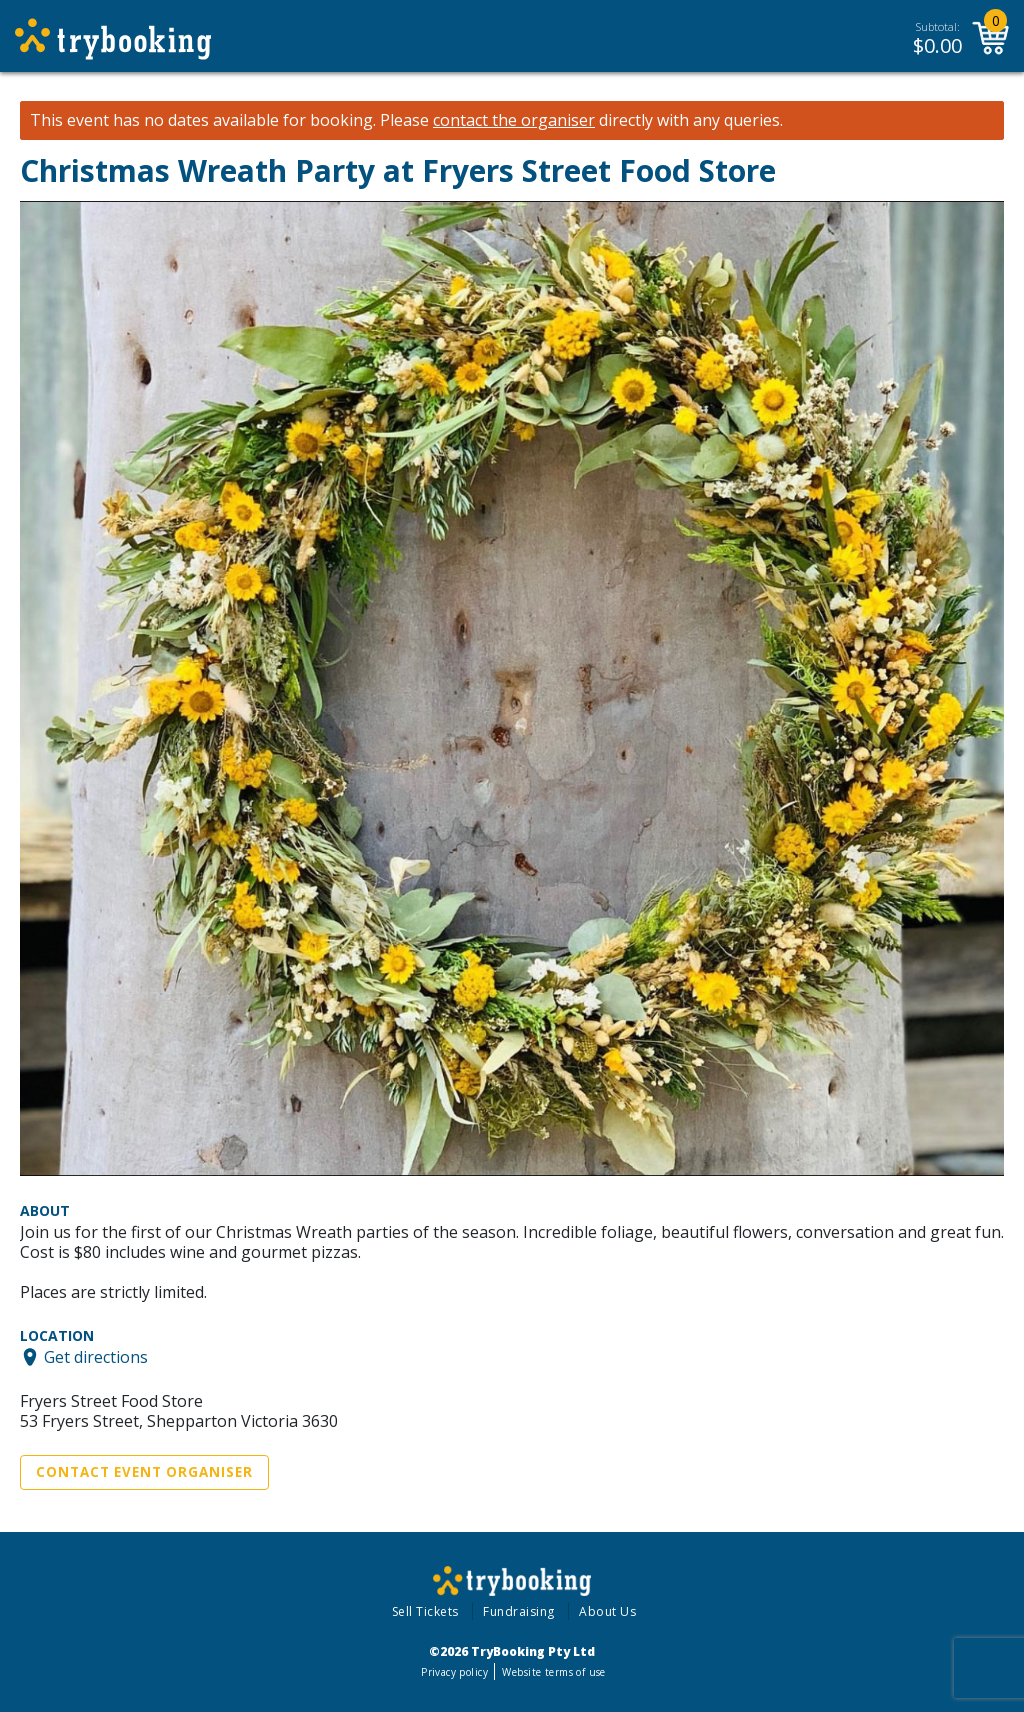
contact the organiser (514, 120)
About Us (607, 1611)
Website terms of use (553, 1672)
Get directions (96, 1357)
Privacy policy (454, 1672)
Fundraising (519, 1611)
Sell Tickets (425, 1611)
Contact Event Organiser (144, 1472)
